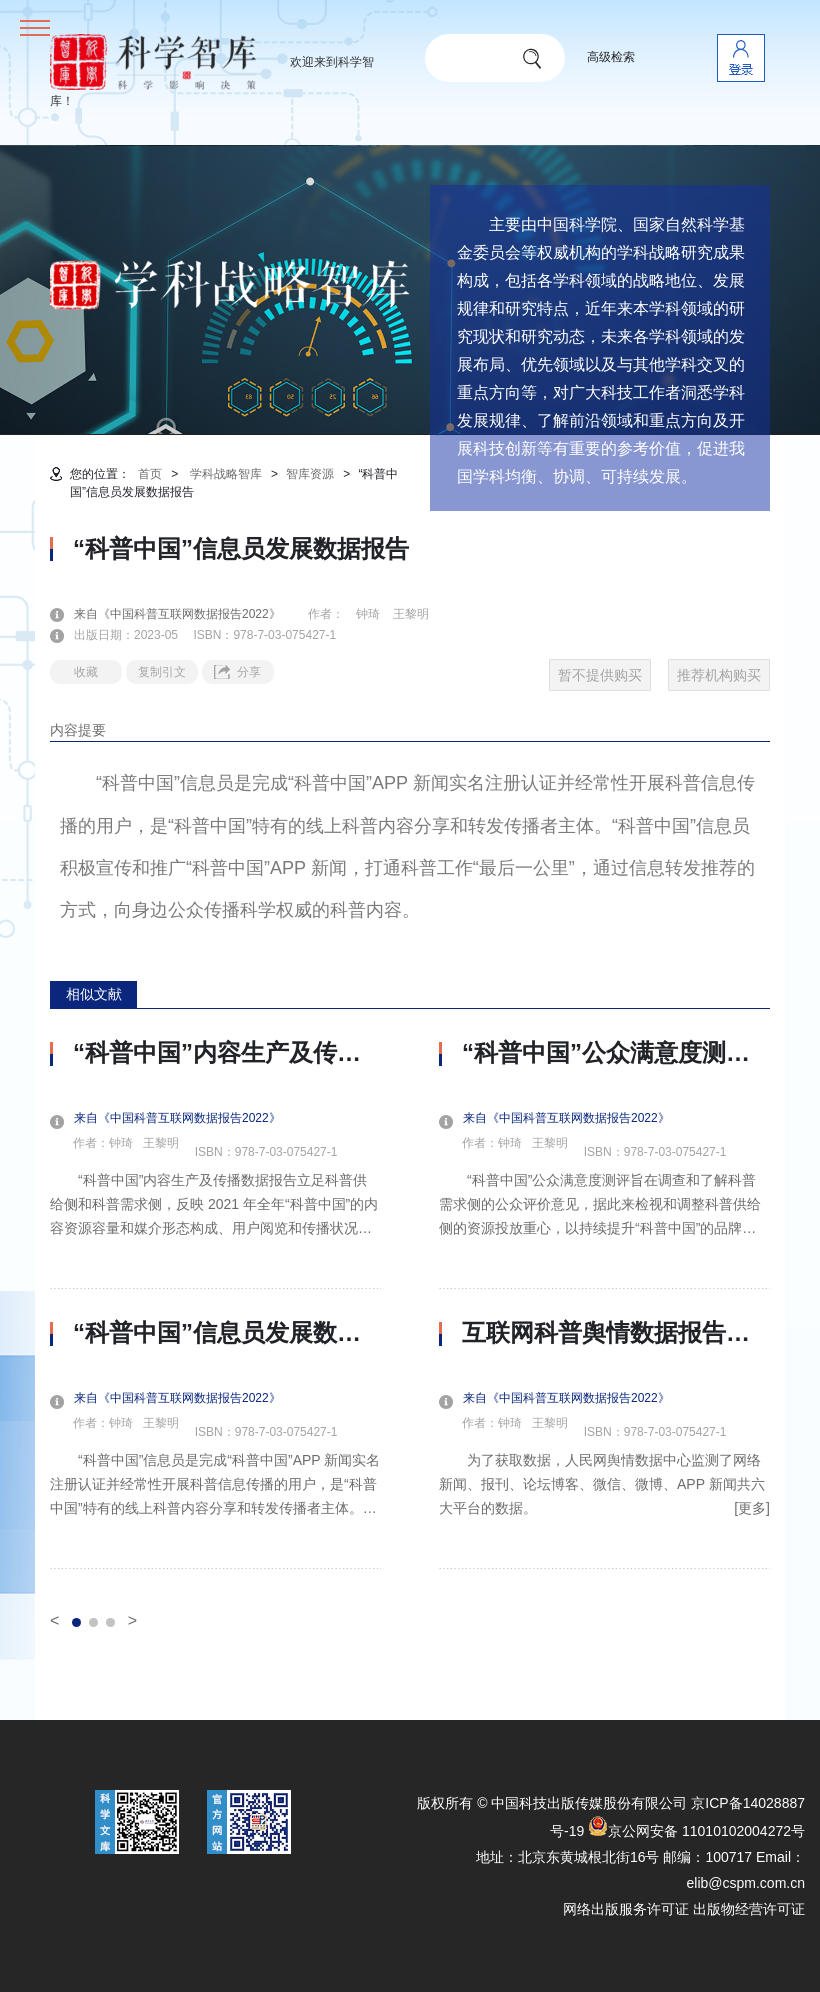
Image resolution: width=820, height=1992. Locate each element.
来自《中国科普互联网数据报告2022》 (189, 614)
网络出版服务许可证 (626, 1909)
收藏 (86, 672)
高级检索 (611, 57)
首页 (150, 474)
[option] (215, 1304)
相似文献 (94, 994)
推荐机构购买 (719, 675)
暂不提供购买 (600, 675)
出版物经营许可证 (749, 1909)
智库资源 (310, 474)
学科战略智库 (226, 474)
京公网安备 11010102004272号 (696, 1831)
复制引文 (162, 672)
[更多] (752, 1508)
